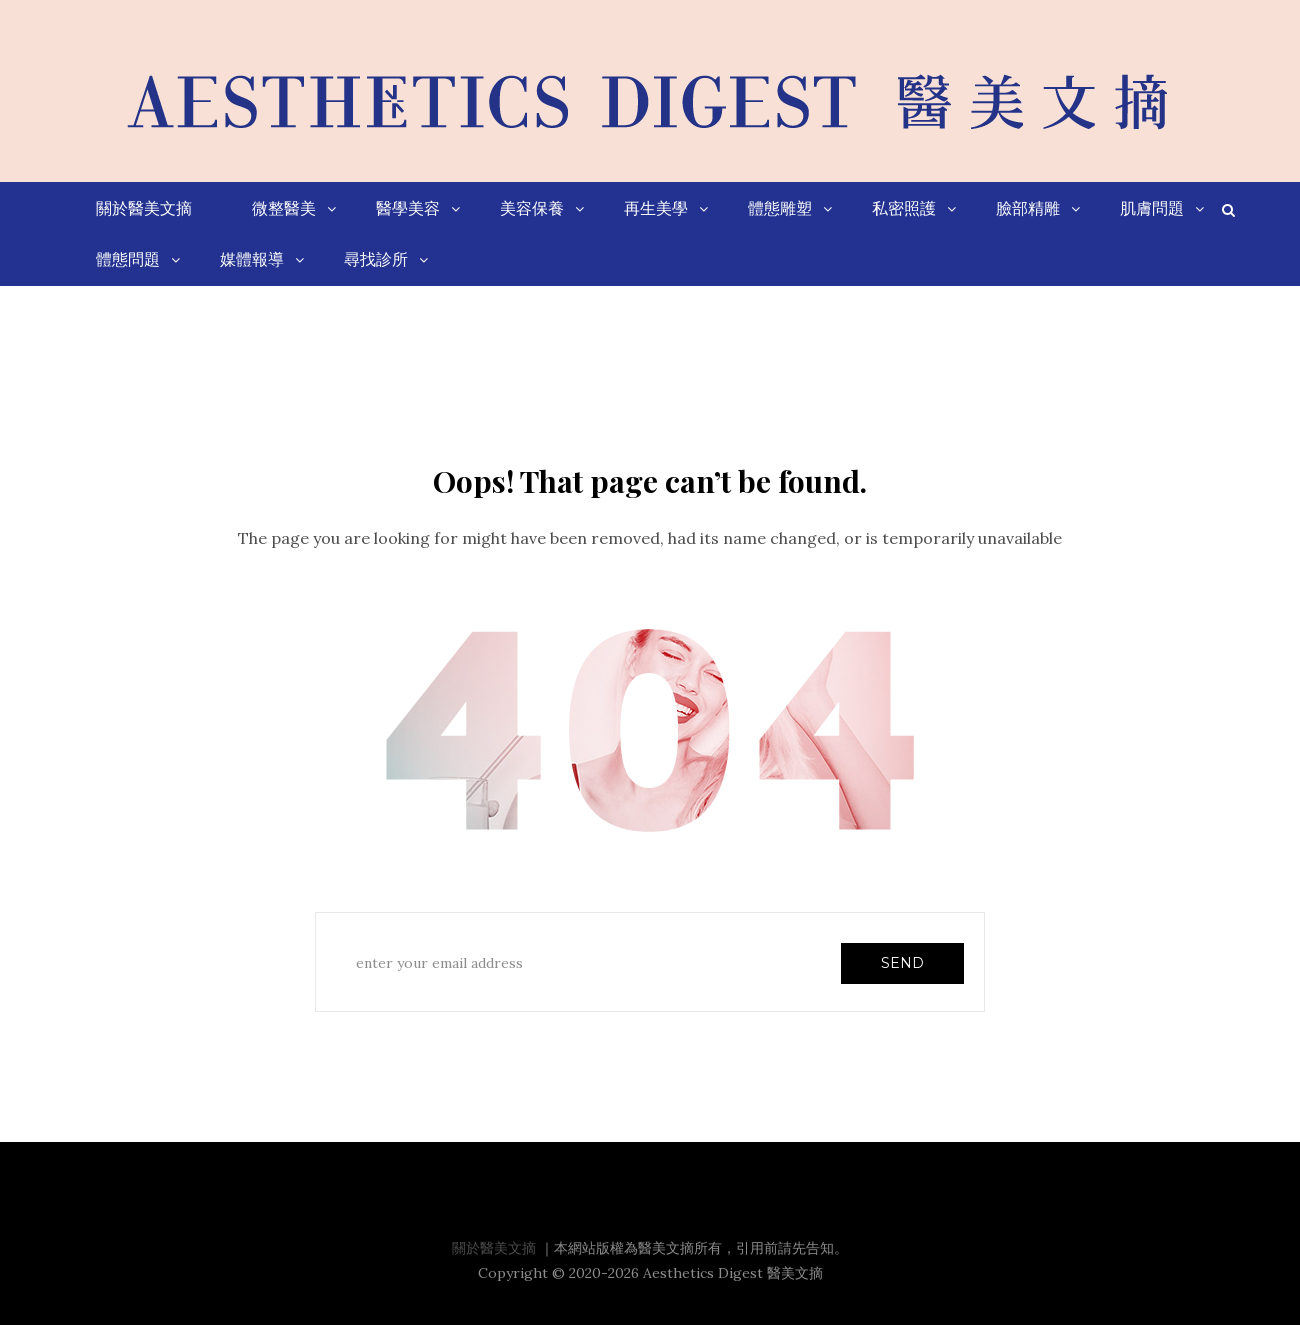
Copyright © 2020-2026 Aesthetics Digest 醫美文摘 (650, 1273)
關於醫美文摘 (494, 1248)
